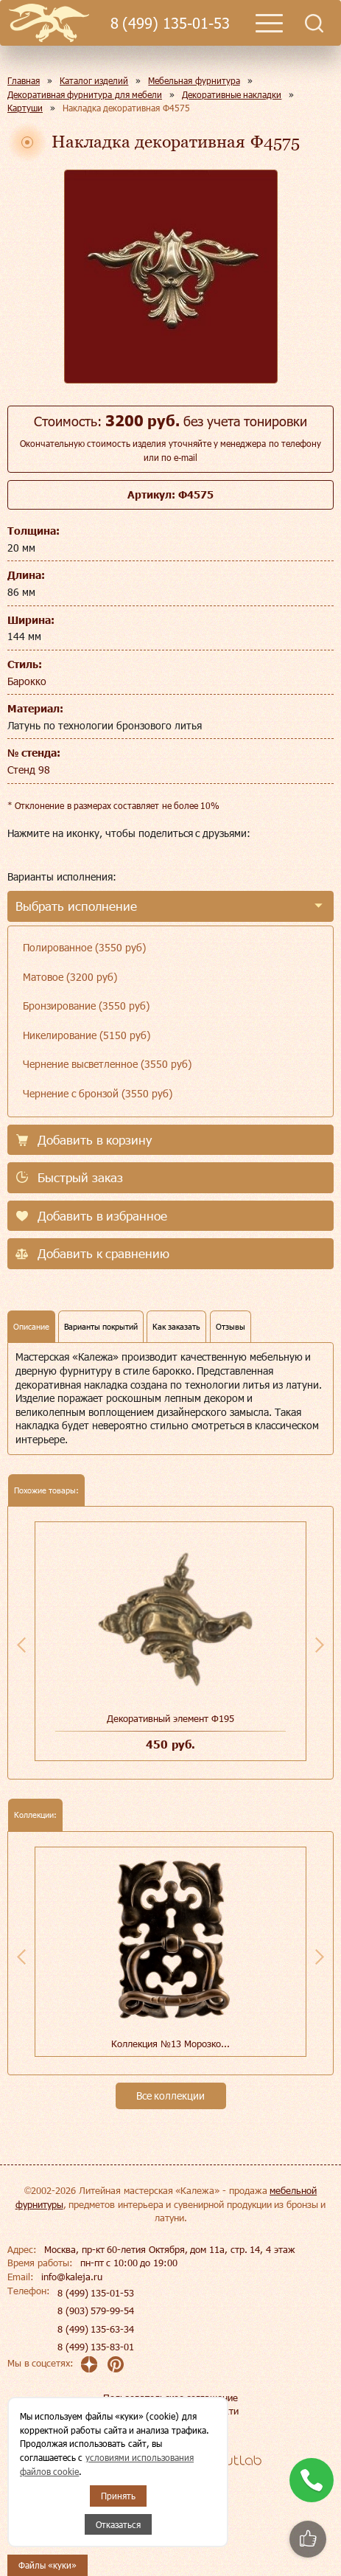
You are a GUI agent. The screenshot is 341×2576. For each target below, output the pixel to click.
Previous (21, 1644)
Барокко (26, 681)
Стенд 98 (28, 769)
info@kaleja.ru (71, 2276)
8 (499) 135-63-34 (95, 2329)
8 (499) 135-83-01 (95, 2347)
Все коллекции (170, 2095)
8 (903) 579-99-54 (95, 2310)
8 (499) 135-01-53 (170, 23)
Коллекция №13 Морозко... (170, 2043)
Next (319, 1644)
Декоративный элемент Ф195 (170, 1718)
